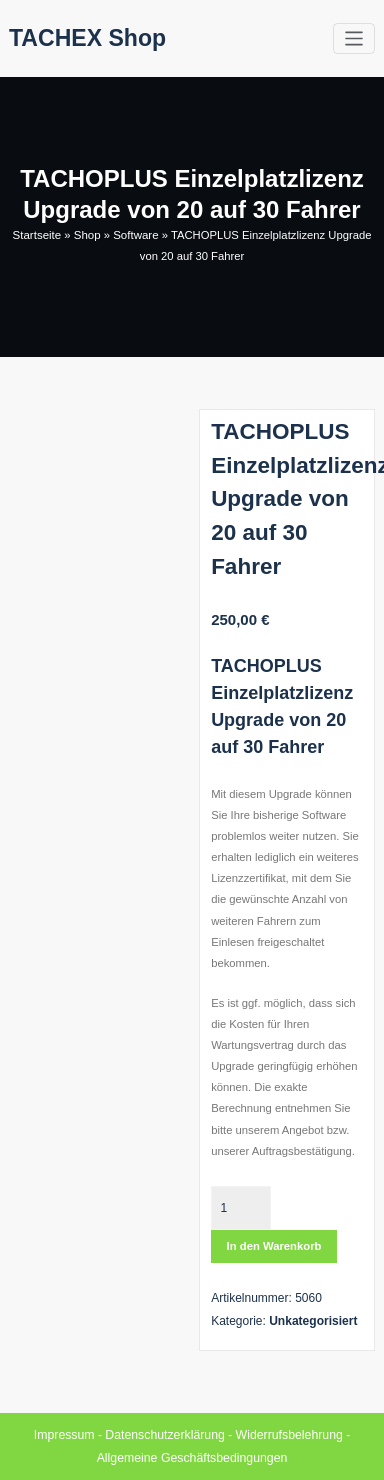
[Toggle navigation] (354, 38)
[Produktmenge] (241, 1207)
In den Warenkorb (274, 1246)
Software (135, 235)
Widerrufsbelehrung (287, 1434)
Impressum (66, 1434)
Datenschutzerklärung (165, 1434)
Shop (87, 235)
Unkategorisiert (313, 1320)
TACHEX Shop (85, 37)
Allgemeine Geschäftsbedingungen (192, 1457)
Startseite (38, 235)
